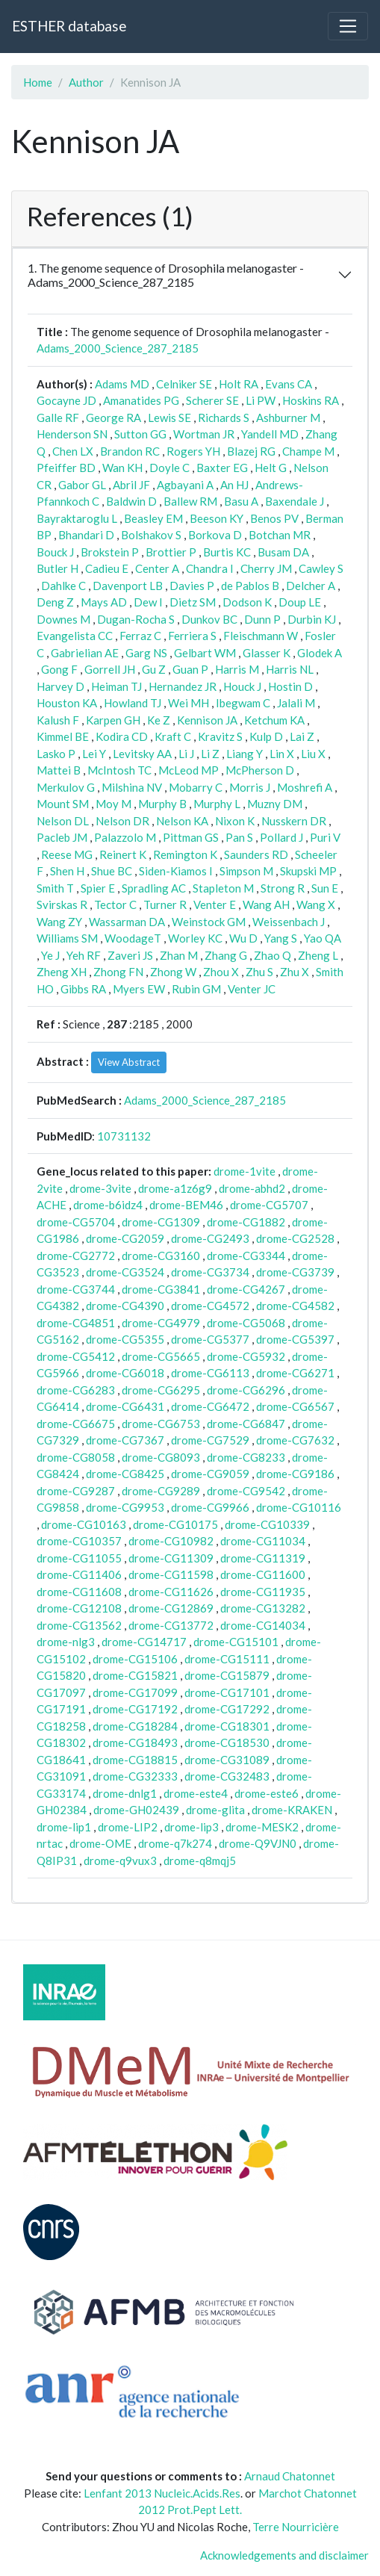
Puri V (325, 837)
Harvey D (60, 686)
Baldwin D (131, 501)
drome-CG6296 (246, 1390)
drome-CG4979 (161, 1322)
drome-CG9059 (210, 1473)
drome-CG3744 (76, 1289)
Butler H (57, 568)
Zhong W (173, 971)
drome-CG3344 (246, 1255)
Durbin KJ (311, 619)
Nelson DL (63, 821)
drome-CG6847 (246, 1423)
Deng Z (55, 602)
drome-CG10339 (267, 1524)
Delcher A (310, 585)
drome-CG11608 (79, 1591)
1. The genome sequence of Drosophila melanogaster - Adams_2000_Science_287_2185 (166, 275)
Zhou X (221, 971)
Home (37, 82)
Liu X (313, 753)
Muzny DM (274, 803)
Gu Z (154, 669)
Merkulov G (66, 787)
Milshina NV (132, 787)
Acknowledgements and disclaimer (284, 2555)
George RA (113, 417)
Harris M (237, 669)
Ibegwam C (243, 703)
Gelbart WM (205, 652)
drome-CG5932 (246, 1356)
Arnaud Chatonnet (289, 2476)
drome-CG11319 (262, 1558)
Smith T (55, 888)
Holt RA (238, 384)
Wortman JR (203, 434)
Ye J (50, 955)
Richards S (223, 417)
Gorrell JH (109, 669)
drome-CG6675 (76, 1423)
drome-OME (100, 1843)
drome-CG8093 (161, 1457)
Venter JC (251, 989)
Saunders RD (256, 854)
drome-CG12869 (171, 1608)
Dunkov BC (209, 619)
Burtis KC (227, 552)
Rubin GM (196, 989)
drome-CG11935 (262, 1591)
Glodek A (319, 652)
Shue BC (111, 871)
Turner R (165, 904)
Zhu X (294, 971)
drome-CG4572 (210, 1305)
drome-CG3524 (125, 1272)
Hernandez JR (183, 686)
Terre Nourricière (295, 2526)
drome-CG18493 (135, 1742)
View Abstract (129, 1062)
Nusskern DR (293, 821)
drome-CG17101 (227, 1692)
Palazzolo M (125, 837)
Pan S (239, 837)
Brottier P (171, 552)
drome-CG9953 (125, 1507)
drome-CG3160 (161, 1255)
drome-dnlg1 (125, 1793)
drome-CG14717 (144, 1641)
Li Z (210, 753)
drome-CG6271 (295, 1372)
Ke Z (158, 720)
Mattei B (59, 770)
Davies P (191, 585)
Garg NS (146, 652)
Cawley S (321, 568)
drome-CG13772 (171, 1625)
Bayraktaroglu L (77, 518)
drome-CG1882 (246, 1222)
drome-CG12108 (79, 1608)
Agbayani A (185, 484)
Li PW (260, 400)
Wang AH (266, 904)
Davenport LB (128, 585)
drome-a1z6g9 (175, 1188)
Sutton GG (140, 434)
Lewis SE (169, 417)
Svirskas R (62, 904)
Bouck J (55, 552)
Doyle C (169, 467)
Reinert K (122, 854)
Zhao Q (272, 955)
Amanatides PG (141, 400)
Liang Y (244, 753)
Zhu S (259, 971)
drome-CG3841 (161, 1289)
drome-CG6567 (295, 1406)
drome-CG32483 (227, 1776)
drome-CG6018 (125, 1372)
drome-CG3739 (295, 1272)
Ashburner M (288, 417)
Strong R (283, 888)
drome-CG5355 (125, 1339)
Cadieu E (106, 568)
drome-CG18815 (135, 1759)
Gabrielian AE (85, 652)
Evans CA (288, 384)
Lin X (282, 753)
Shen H (67, 871)
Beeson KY (216, 518)
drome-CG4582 (295, 1305)
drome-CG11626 (171, 1591)
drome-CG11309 (171, 1558)
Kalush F (58, 720)
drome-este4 (195, 1793)
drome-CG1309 (161, 1222)
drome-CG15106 (135, 1659)
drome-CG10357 (79, 1541)
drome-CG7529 (210, 1440)
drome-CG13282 (262, 1608)
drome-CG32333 (135, 1776)
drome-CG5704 (76, 1222)
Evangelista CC (75, 635)
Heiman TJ (116, 686)
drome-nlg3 (66, 1641)
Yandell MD (270, 434)
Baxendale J (294, 501)
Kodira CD (122, 736)
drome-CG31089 (227, 1759)
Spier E (98, 888)
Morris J (249, 787)
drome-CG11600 (262, 1574)
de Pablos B (250, 585)
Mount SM (63, 803)
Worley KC (195, 938)
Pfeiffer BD (66, 467)
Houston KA (67, 703)
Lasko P (56, 753)
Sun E (324, 888)
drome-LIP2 (128, 1827)
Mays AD (104, 602)
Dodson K (247, 602)
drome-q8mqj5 (199, 1860)
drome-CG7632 (295, 1440)
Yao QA (322, 938)
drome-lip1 (64, 1827)
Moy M (113, 803)
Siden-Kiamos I (176, 871)
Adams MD (122, 384)
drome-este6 (266, 1793)
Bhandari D (86, 534)
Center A (157, 568)
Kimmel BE (63, 736)
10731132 (124, 1136)
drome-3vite (100, 1188)
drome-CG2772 (76, 1255)
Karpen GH (113, 720)
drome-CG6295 (161, 1390)
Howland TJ (132, 703)
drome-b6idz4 (108, 1204)
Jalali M (296, 703)
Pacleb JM (62, 837)
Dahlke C (63, 585)
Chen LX (72, 451)
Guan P (190, 669)
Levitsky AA (142, 753)
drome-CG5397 (295, 1339)
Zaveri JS (130, 955)
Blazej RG (251, 451)
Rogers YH (193, 451)
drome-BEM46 (186, 1204)
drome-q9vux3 (120, 1860)
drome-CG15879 (227, 1675)
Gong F (59, 669)
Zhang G (226, 955)
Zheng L (318, 955)
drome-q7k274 (175, 1843)
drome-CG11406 (79, 1574)
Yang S (280, 938)
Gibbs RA (83, 989)
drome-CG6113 (210, 1372)
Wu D (243, 938)
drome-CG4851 (76, 1322)
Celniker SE (184, 384)
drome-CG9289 (161, 1491)
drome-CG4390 (125, 1305)
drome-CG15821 (135, 1675)
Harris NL (290, 669)
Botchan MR (280, 534)
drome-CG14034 (262, 1625)
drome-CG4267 (246, 1289)
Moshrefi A (304, 787)
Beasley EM (153, 518)
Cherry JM (266, 568)
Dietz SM (192, 602)
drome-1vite (244, 1171)
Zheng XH (62, 971)
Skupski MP (308, 871)
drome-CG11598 (171, 1574)
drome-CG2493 (210, 1238)
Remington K (185, 854)
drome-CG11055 (79, 1558)
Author (86, 82)
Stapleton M (223, 888)
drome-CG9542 (246, 1491)
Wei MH (188, 703)
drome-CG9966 (210, 1507)
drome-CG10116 (298, 1507)
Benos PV (274, 518)
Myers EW (139, 989)
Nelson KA (182, 821)
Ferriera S (192, 635)
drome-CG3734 (210, 1272)
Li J (186, 753)
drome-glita (215, 1809)
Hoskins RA (310, 400)
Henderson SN (72, 434)
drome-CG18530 (227, 1742)
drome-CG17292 (227, 1709)
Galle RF (58, 417)
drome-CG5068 (246, 1322)
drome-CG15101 (235, 1641)
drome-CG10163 (83, 1524)
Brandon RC (130, 451)
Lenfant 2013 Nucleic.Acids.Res (162, 2493)
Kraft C (173, 736)
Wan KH (122, 467)
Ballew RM (190, 501)
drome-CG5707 (269, 1204)
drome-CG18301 (227, 1726)
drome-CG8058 (76, 1457)
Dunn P (262, 619)
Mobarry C (195, 787)
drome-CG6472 (210, 1406)
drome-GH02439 (136, 1809)
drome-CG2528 (295, 1238)
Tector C (115, 904)
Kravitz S (220, 736)
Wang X (315, 904)
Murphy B (162, 803)
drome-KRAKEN (292, 1809)
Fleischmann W (260, 635)
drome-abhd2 (252, 1188)
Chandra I (210, 568)
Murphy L (216, 803)
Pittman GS (191, 837)
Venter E (214, 904)
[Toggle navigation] (348, 26)
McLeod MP (188, 770)
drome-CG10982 (171, 1541)
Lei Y (94, 753)
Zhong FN (118, 971)
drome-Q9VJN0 (257, 1843)
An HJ (234, 484)
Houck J (242, 686)
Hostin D (290, 686)
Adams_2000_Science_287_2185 (118, 348)
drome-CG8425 (125, 1473)
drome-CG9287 (76, 1491)
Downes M (63, 619)
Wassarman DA (127, 921)
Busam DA (283, 552)
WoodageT (133, 938)
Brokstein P (110, 552)
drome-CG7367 (125, 1440)
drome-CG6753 (161, 1423)
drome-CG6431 (125, 1406)
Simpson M (246, 871)
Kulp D (266, 736)
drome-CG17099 (135, 1692)
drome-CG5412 (76, 1356)
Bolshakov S (151, 534)
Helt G (271, 467)
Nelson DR (122, 821)
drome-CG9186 (295, 1473)
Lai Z (302, 736)
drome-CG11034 (262, 1541)
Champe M (308, 451)
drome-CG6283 (76, 1390)
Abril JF (131, 484)
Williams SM (67, 938)
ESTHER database (69, 25)
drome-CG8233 (246, 1457)
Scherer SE (212, 400)
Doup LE (299, 602)
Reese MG (67, 854)
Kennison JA (207, 720)
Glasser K (266, 652)
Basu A (241, 501)
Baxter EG (222, 467)
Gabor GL (82, 484)
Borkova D (215, 534)
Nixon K (235, 821)
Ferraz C (140, 635)
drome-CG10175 (175, 1524)
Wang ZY (59, 921)
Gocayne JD (66, 400)
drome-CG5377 (210, 1339)
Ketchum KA (274, 720)
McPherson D (259, 770)
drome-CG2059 (125, 1238)
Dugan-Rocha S (136, 619)
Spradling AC (154, 888)
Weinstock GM (209, 921)
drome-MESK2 (262, 1827)
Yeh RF (83, 955)
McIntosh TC (119, 770)
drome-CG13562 (79, 1625)
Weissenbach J (288, 921)
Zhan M (179, 955)
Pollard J (281, 837)
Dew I (148, 602)
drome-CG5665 (161, 1356)
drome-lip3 (191, 1827)
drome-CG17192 (135, 1709)
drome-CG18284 (135, 1726)
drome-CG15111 (227, 1659)
